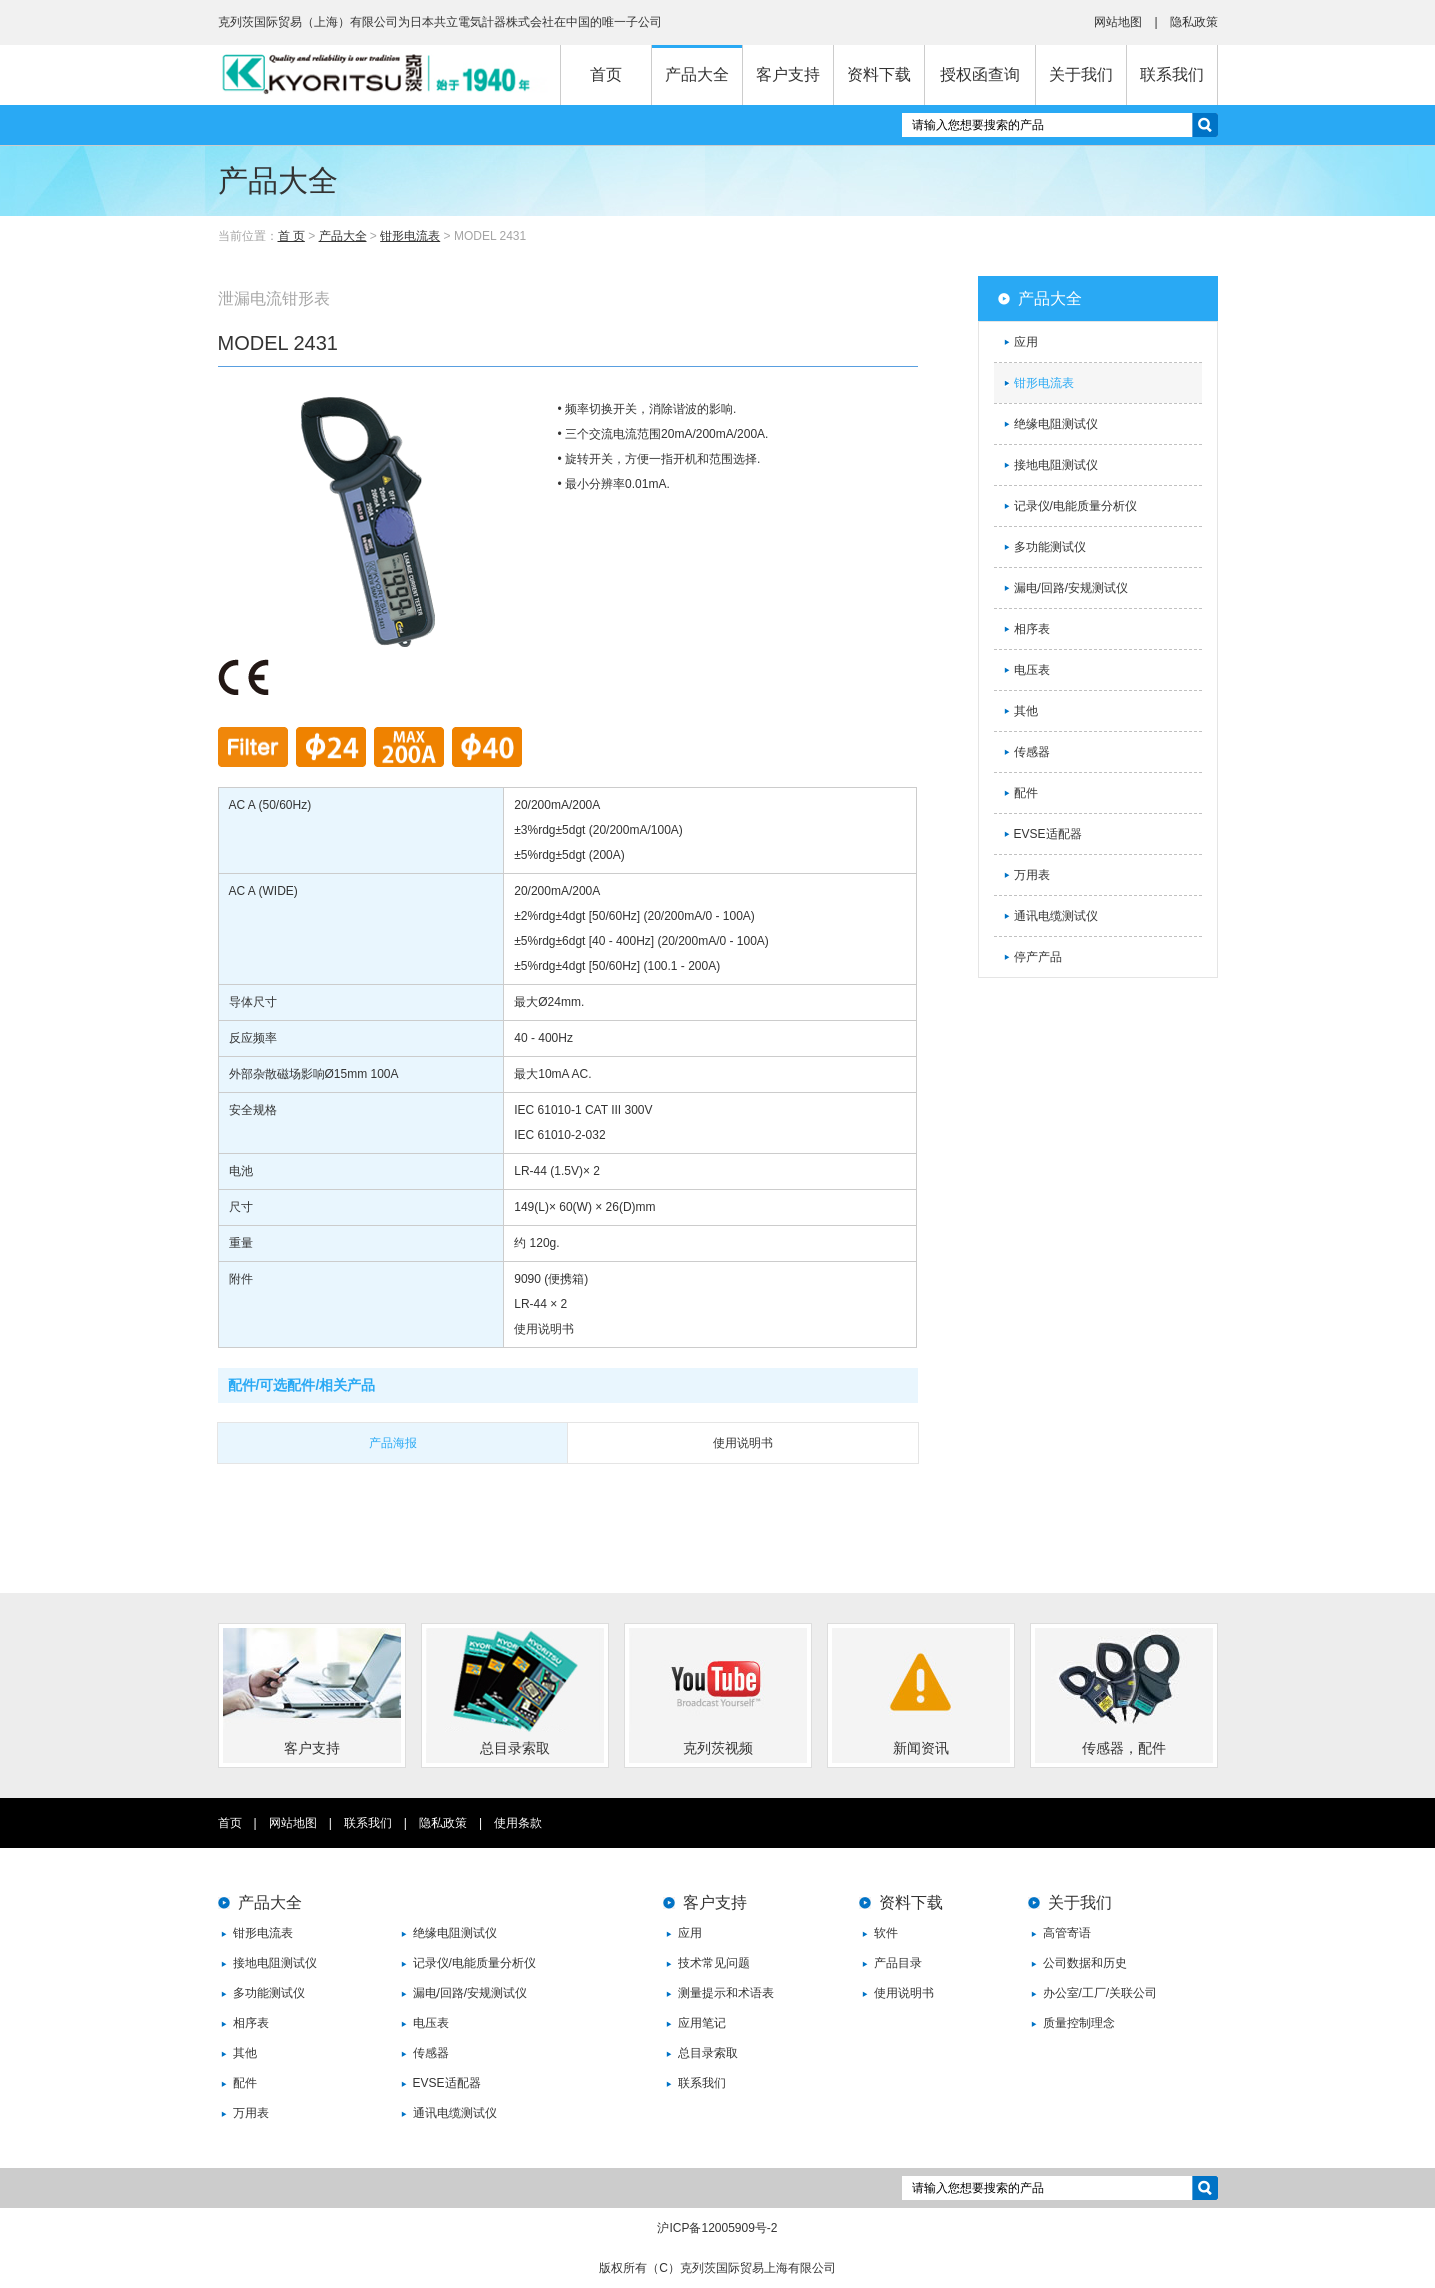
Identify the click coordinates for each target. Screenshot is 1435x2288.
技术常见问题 (714, 1963)
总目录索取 (708, 2053)
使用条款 (518, 1823)
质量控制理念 (1079, 2023)
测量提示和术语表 (726, 1993)
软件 (886, 1933)
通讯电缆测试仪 (1056, 916)
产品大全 (697, 74)
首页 (606, 74)
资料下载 (879, 74)
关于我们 (1081, 74)
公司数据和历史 (1085, 1963)
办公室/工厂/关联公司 (1100, 1993)
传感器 (1032, 752)
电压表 (1032, 670)
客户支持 (788, 74)
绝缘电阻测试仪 (1056, 424)
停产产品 (1038, 957)
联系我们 (1172, 74)
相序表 (1032, 629)
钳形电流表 (410, 236)
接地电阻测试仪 (1056, 465)
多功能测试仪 (1050, 547)
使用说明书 (904, 1993)
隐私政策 (1194, 22)
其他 (1026, 711)
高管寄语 (1067, 1933)
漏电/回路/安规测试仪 (1071, 588)
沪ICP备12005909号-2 (717, 2228)
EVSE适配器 (1048, 834)
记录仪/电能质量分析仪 (1075, 506)
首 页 (291, 236)
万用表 (1032, 875)
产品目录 (898, 1963)
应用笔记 (702, 2023)
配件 (1026, 793)
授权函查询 (980, 74)
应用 (1026, 342)
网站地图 (1118, 22)
